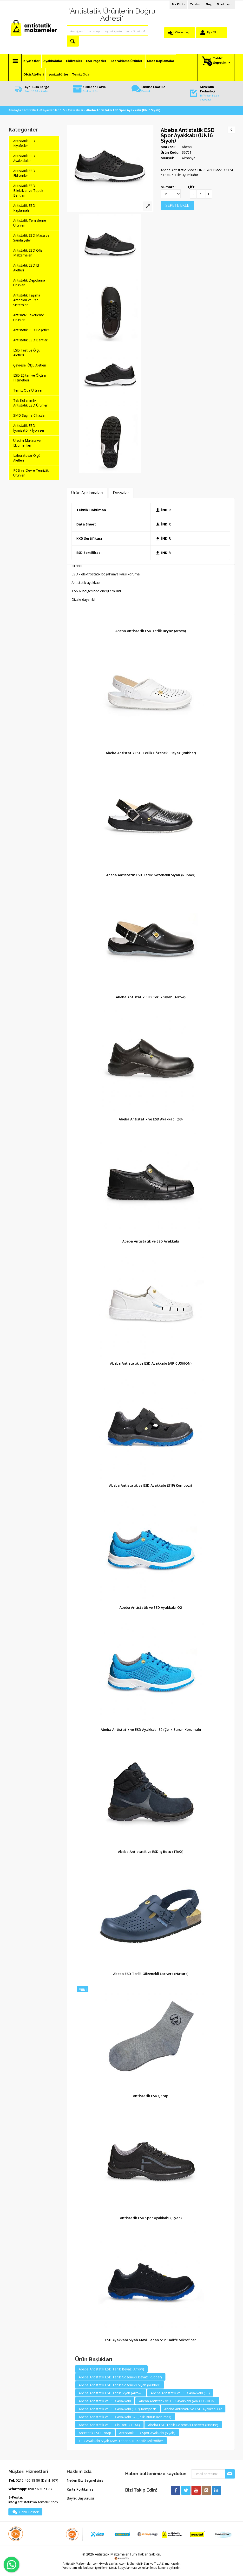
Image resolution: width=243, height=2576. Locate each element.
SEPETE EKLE (177, 205)
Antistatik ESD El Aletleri (26, 267)
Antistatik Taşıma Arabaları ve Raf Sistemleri (26, 300)
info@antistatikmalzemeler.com (33, 2502)
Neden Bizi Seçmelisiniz (85, 2480)
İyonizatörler (57, 74)
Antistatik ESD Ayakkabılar (41, 110)
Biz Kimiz (178, 4)
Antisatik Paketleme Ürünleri (28, 317)
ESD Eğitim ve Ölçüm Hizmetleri (29, 377)
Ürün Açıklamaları (87, 492)
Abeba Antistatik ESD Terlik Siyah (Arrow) (150, 997)
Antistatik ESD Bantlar (30, 340)
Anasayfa (14, 110)
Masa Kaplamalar (160, 61)
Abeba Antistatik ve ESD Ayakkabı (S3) (151, 1119)
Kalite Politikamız (80, 2489)
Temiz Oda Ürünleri (28, 390)
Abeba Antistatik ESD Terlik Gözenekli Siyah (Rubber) (150, 875)
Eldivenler (74, 61)
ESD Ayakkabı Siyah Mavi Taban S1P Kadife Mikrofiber (150, 2340)
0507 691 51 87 (40, 2488)
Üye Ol (211, 32)
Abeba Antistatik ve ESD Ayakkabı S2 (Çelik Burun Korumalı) (151, 1729)
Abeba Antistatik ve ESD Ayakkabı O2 (150, 1607)
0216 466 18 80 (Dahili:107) (37, 2480)
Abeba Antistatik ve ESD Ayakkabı (150, 1241)
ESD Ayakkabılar (72, 110)
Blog (208, 4)
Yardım (195, 4)
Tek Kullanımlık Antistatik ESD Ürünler (30, 402)
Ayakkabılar (52, 61)
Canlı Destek (25, 2511)
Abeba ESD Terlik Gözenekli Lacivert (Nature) (150, 1973)
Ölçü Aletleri (33, 74)
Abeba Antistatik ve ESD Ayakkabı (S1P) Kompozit (150, 1485)
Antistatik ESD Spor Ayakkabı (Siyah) (151, 2218)
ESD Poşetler (96, 61)
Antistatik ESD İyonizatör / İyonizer (28, 428)
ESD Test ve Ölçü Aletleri (26, 352)
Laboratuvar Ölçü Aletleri (26, 458)
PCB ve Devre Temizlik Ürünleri (31, 472)
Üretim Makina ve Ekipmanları (27, 443)
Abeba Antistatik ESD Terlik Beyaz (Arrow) (150, 630)
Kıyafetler (31, 61)
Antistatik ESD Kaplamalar (24, 208)
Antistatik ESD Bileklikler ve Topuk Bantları (28, 190)
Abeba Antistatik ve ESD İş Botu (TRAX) (150, 1851)
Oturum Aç (182, 32)
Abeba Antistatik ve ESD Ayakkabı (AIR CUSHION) (150, 1363)
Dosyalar (121, 492)
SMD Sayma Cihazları (29, 415)
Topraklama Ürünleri (127, 61)
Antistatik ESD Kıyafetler (24, 143)
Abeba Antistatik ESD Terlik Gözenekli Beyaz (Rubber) (151, 753)
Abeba (187, 147)
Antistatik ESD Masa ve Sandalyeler (31, 237)
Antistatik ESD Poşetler (31, 330)
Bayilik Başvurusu (80, 2498)
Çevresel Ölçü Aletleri (29, 365)
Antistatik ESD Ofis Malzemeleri (27, 252)
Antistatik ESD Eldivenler (24, 173)
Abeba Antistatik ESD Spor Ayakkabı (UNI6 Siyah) (188, 135)
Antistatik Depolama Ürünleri (29, 282)
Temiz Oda (80, 74)
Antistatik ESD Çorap (150, 2095)
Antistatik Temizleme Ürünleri (29, 223)
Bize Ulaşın (224, 4)
